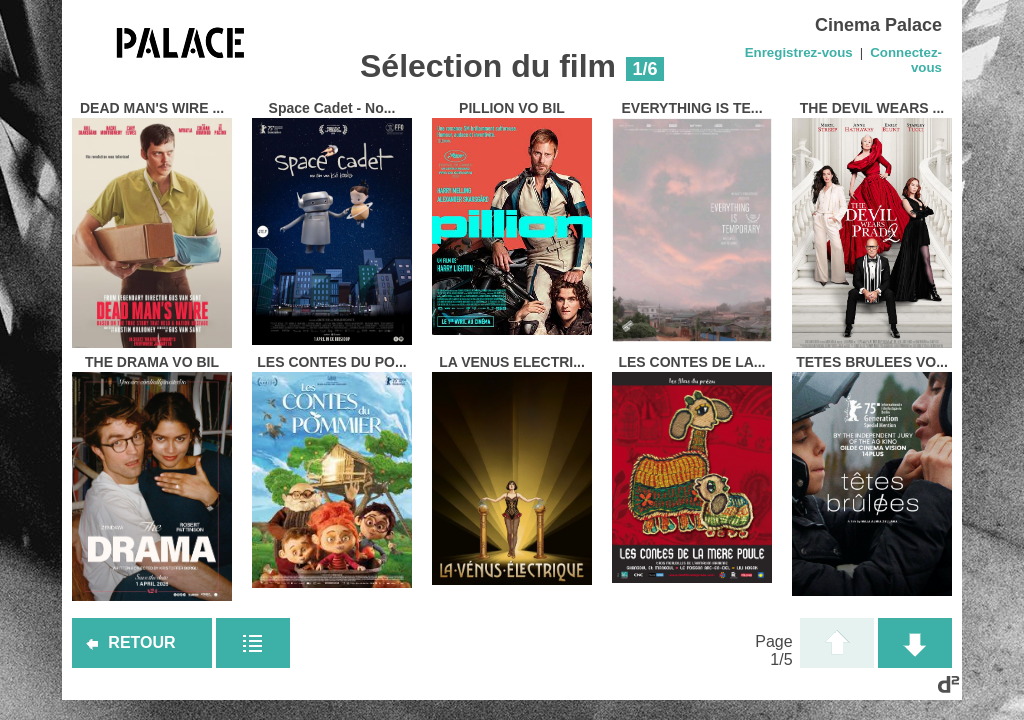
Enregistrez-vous (799, 52)
